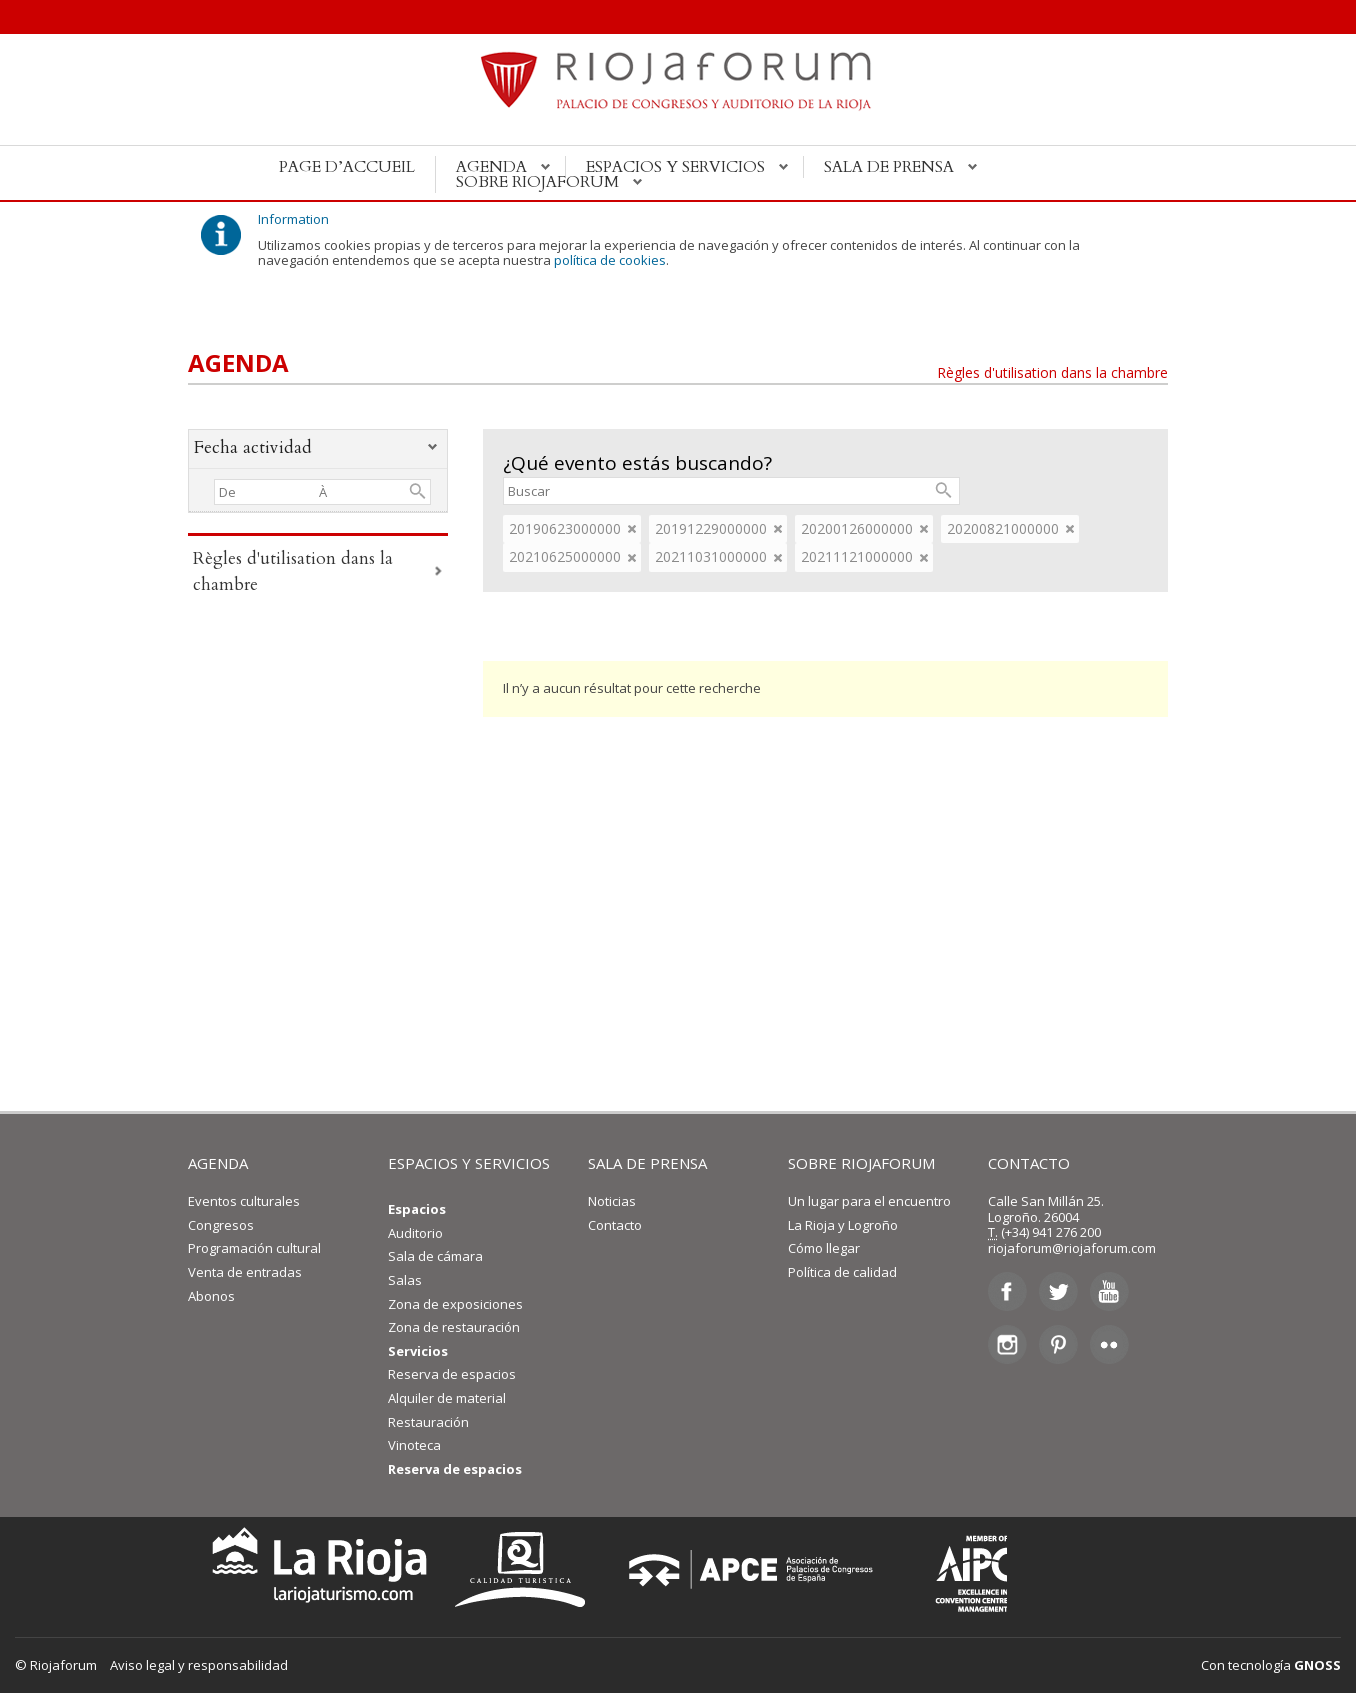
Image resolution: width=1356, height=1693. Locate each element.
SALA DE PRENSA (647, 1163)
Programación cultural (254, 1248)
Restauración (428, 1422)
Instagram (1007, 1344)
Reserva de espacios (452, 1374)
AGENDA (218, 1163)
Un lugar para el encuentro (869, 1201)
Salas (405, 1280)
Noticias (612, 1201)
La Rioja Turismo (314, 1569)
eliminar (632, 529)
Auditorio (415, 1233)
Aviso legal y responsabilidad (199, 1665)
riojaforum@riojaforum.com (1072, 1248)
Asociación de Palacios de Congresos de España (757, 1569)
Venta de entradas (245, 1272)
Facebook (1007, 1292)
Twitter (1058, 1292)
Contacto (615, 1225)
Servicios (418, 1351)
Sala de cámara (435, 1256)
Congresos (221, 1225)
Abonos (211, 1296)
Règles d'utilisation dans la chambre (1052, 372)
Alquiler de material (447, 1398)
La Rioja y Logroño (843, 1225)
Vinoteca (414, 1445)
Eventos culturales (244, 1201)
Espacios (417, 1209)
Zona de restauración (454, 1327)
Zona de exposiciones (455, 1304)
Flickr (1109, 1344)
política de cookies (610, 260)
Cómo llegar (824, 1248)
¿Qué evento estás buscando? (637, 463)
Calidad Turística (527, 1569)
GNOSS (1317, 1665)
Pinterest (1058, 1344)
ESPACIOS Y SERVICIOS (469, 1163)
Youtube (1109, 1292)
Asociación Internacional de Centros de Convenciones (957, 1569)
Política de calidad (842, 1272)
